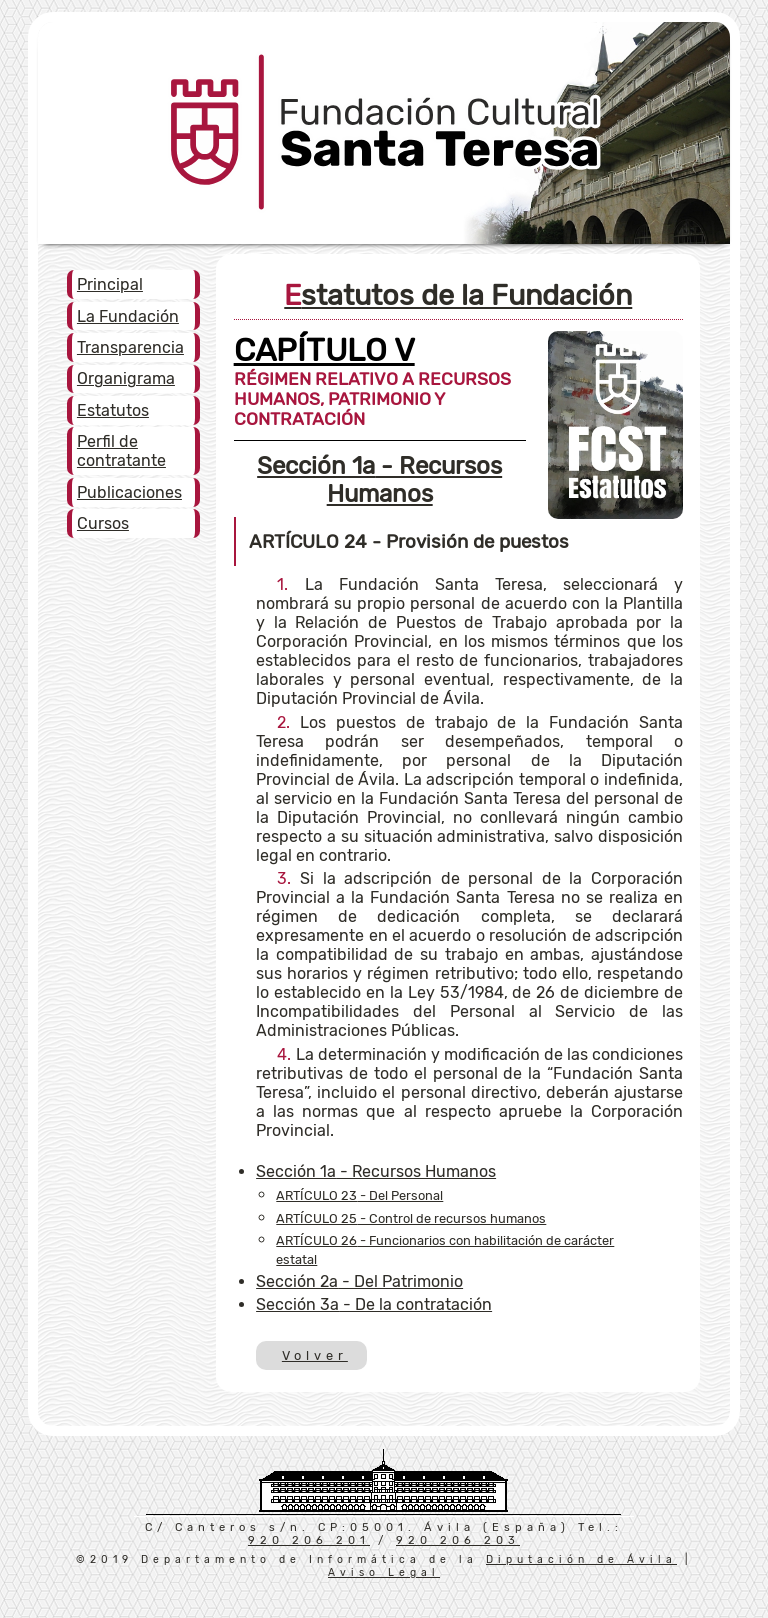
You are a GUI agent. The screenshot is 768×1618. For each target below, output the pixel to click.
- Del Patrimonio (359, 1281)
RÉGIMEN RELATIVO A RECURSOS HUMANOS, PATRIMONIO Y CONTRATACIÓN (372, 387)
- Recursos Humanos (379, 480)
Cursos (103, 523)
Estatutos (113, 410)
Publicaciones (129, 492)
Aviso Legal (384, 1572)
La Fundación (128, 316)
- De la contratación (374, 1304)
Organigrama (126, 378)
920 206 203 (458, 1540)
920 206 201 (309, 1540)
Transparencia (130, 347)
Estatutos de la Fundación (458, 295)
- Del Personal (359, 1195)
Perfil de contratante (121, 451)
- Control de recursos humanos (411, 1218)
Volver (313, 1355)
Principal (110, 284)
